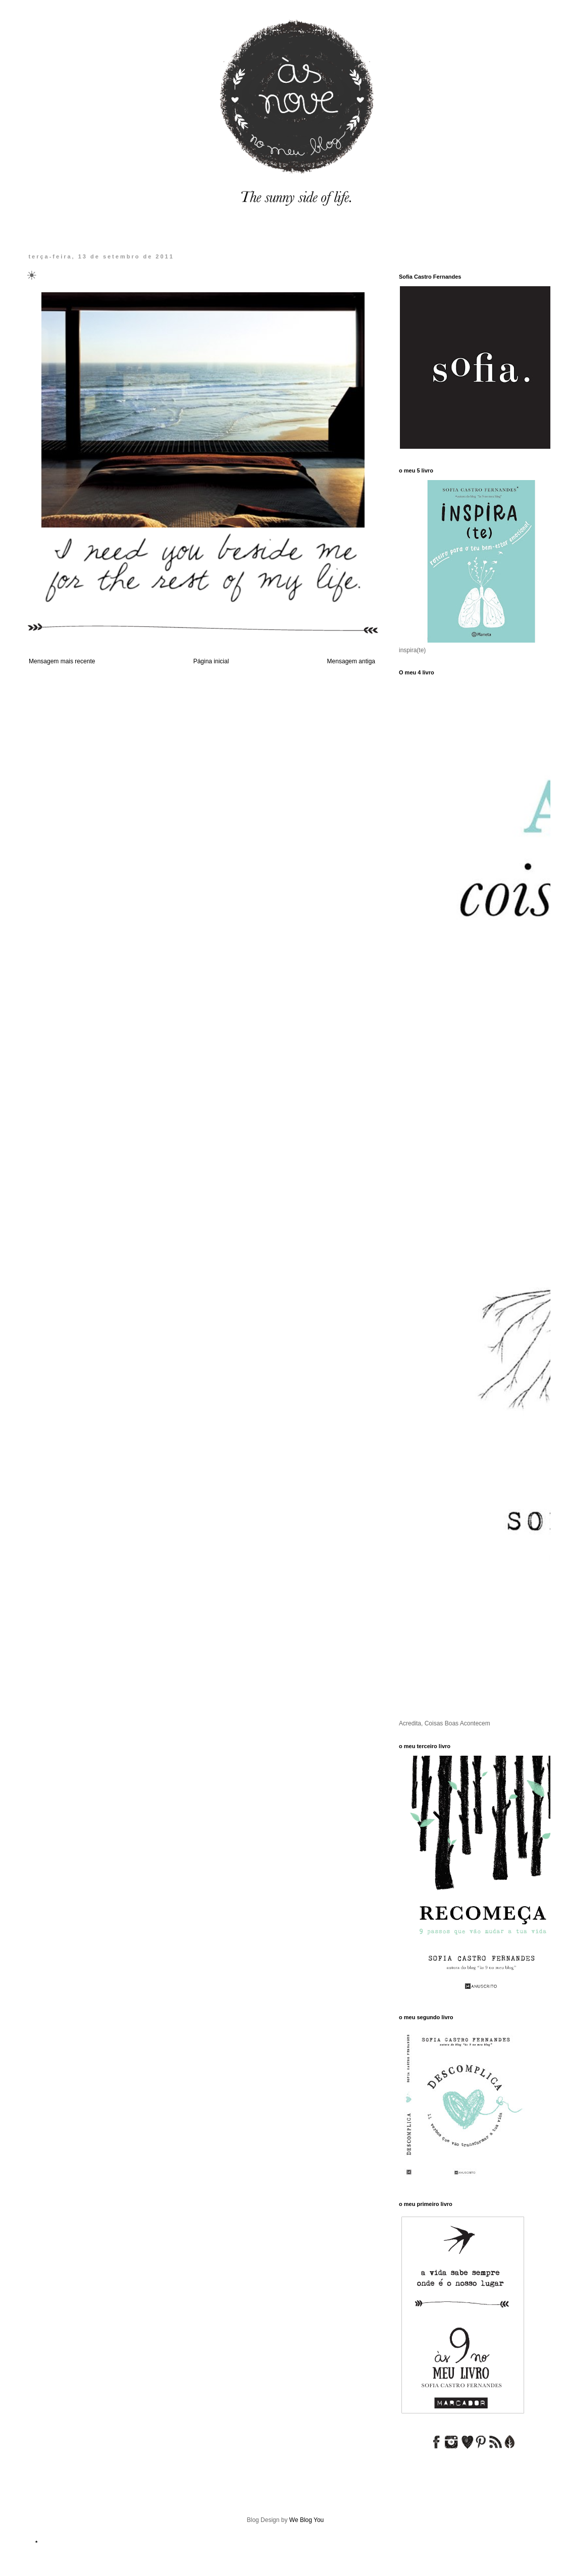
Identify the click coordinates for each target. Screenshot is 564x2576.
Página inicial (211, 661)
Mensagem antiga (351, 661)
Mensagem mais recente (62, 661)
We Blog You (306, 2520)
